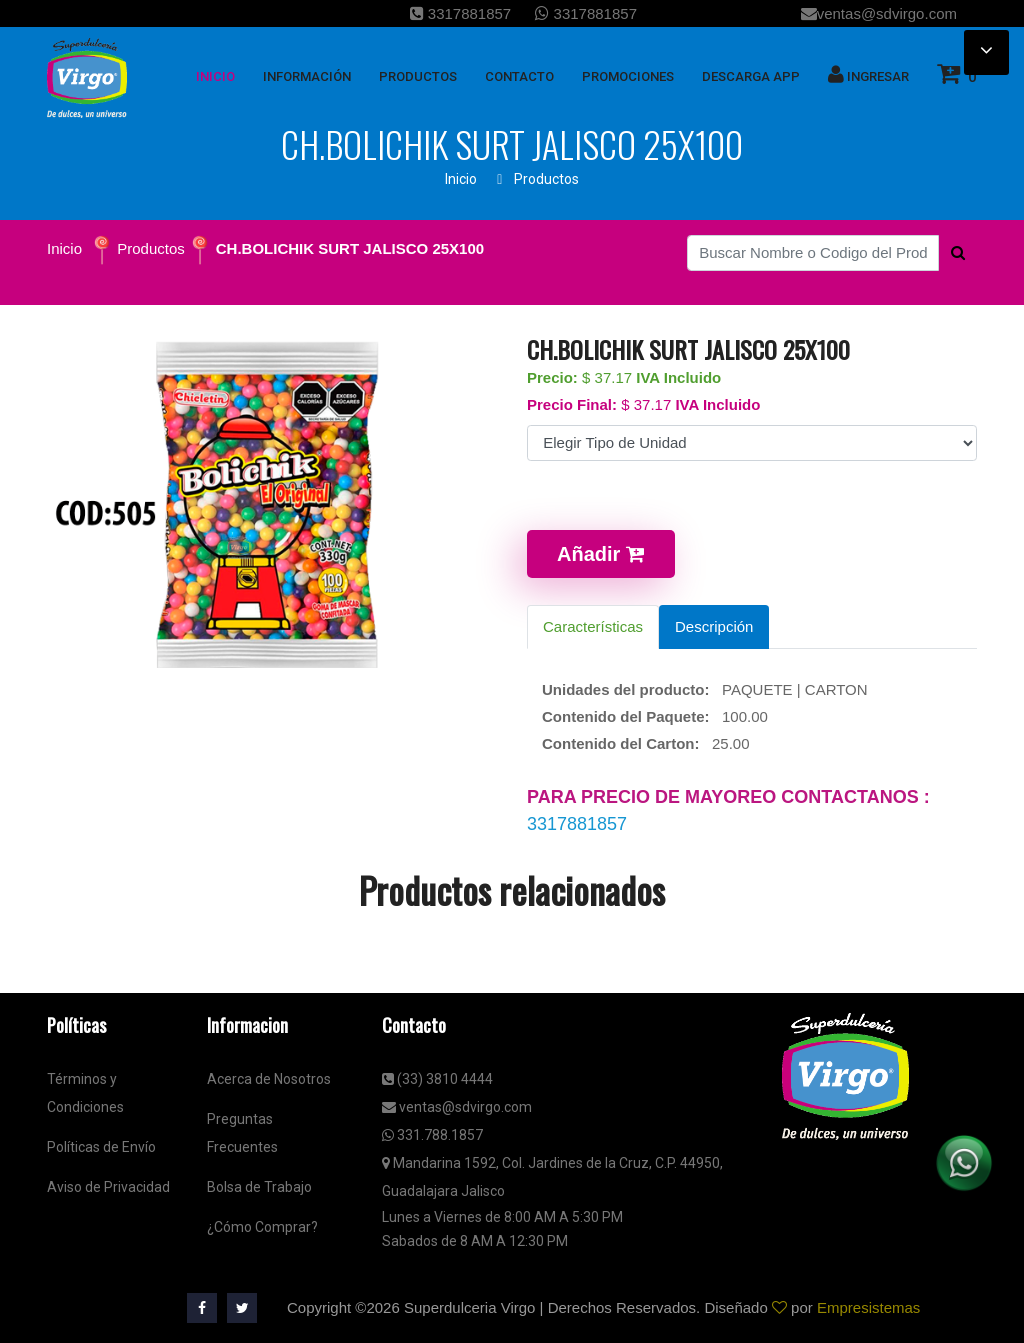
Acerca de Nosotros (269, 1079)
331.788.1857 (432, 1135)
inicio (215, 76)
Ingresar (868, 74)
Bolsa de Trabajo (259, 1187)
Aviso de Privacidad (108, 1187)
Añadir (601, 554)
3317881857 (461, 13)
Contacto (519, 76)
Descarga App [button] (751, 76)
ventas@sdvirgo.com (879, 13)
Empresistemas (868, 1307)
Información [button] (307, 76)
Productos (546, 179)
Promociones (628, 76)
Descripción (714, 626)
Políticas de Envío (101, 1147)
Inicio (461, 179)
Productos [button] (418, 76)
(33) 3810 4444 (437, 1079)
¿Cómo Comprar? (262, 1227)
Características (593, 626)
